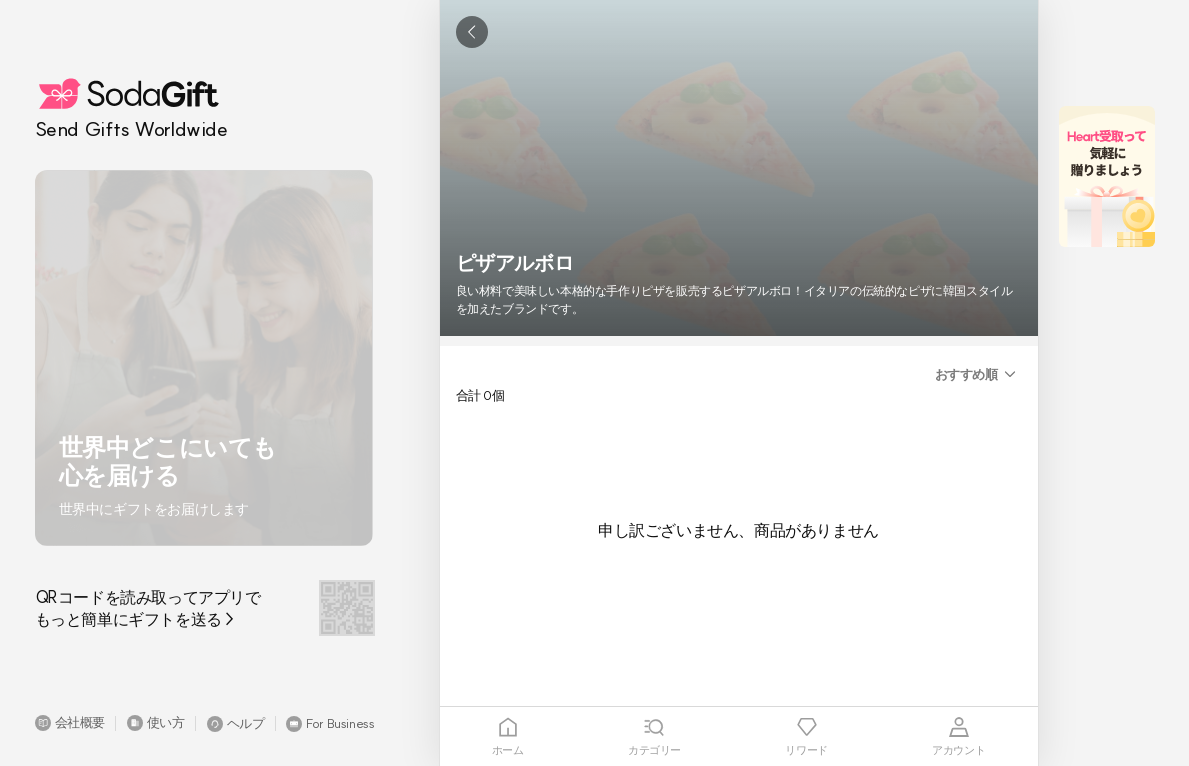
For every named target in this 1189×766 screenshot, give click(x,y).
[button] (70, 723)
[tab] (508, 736)
